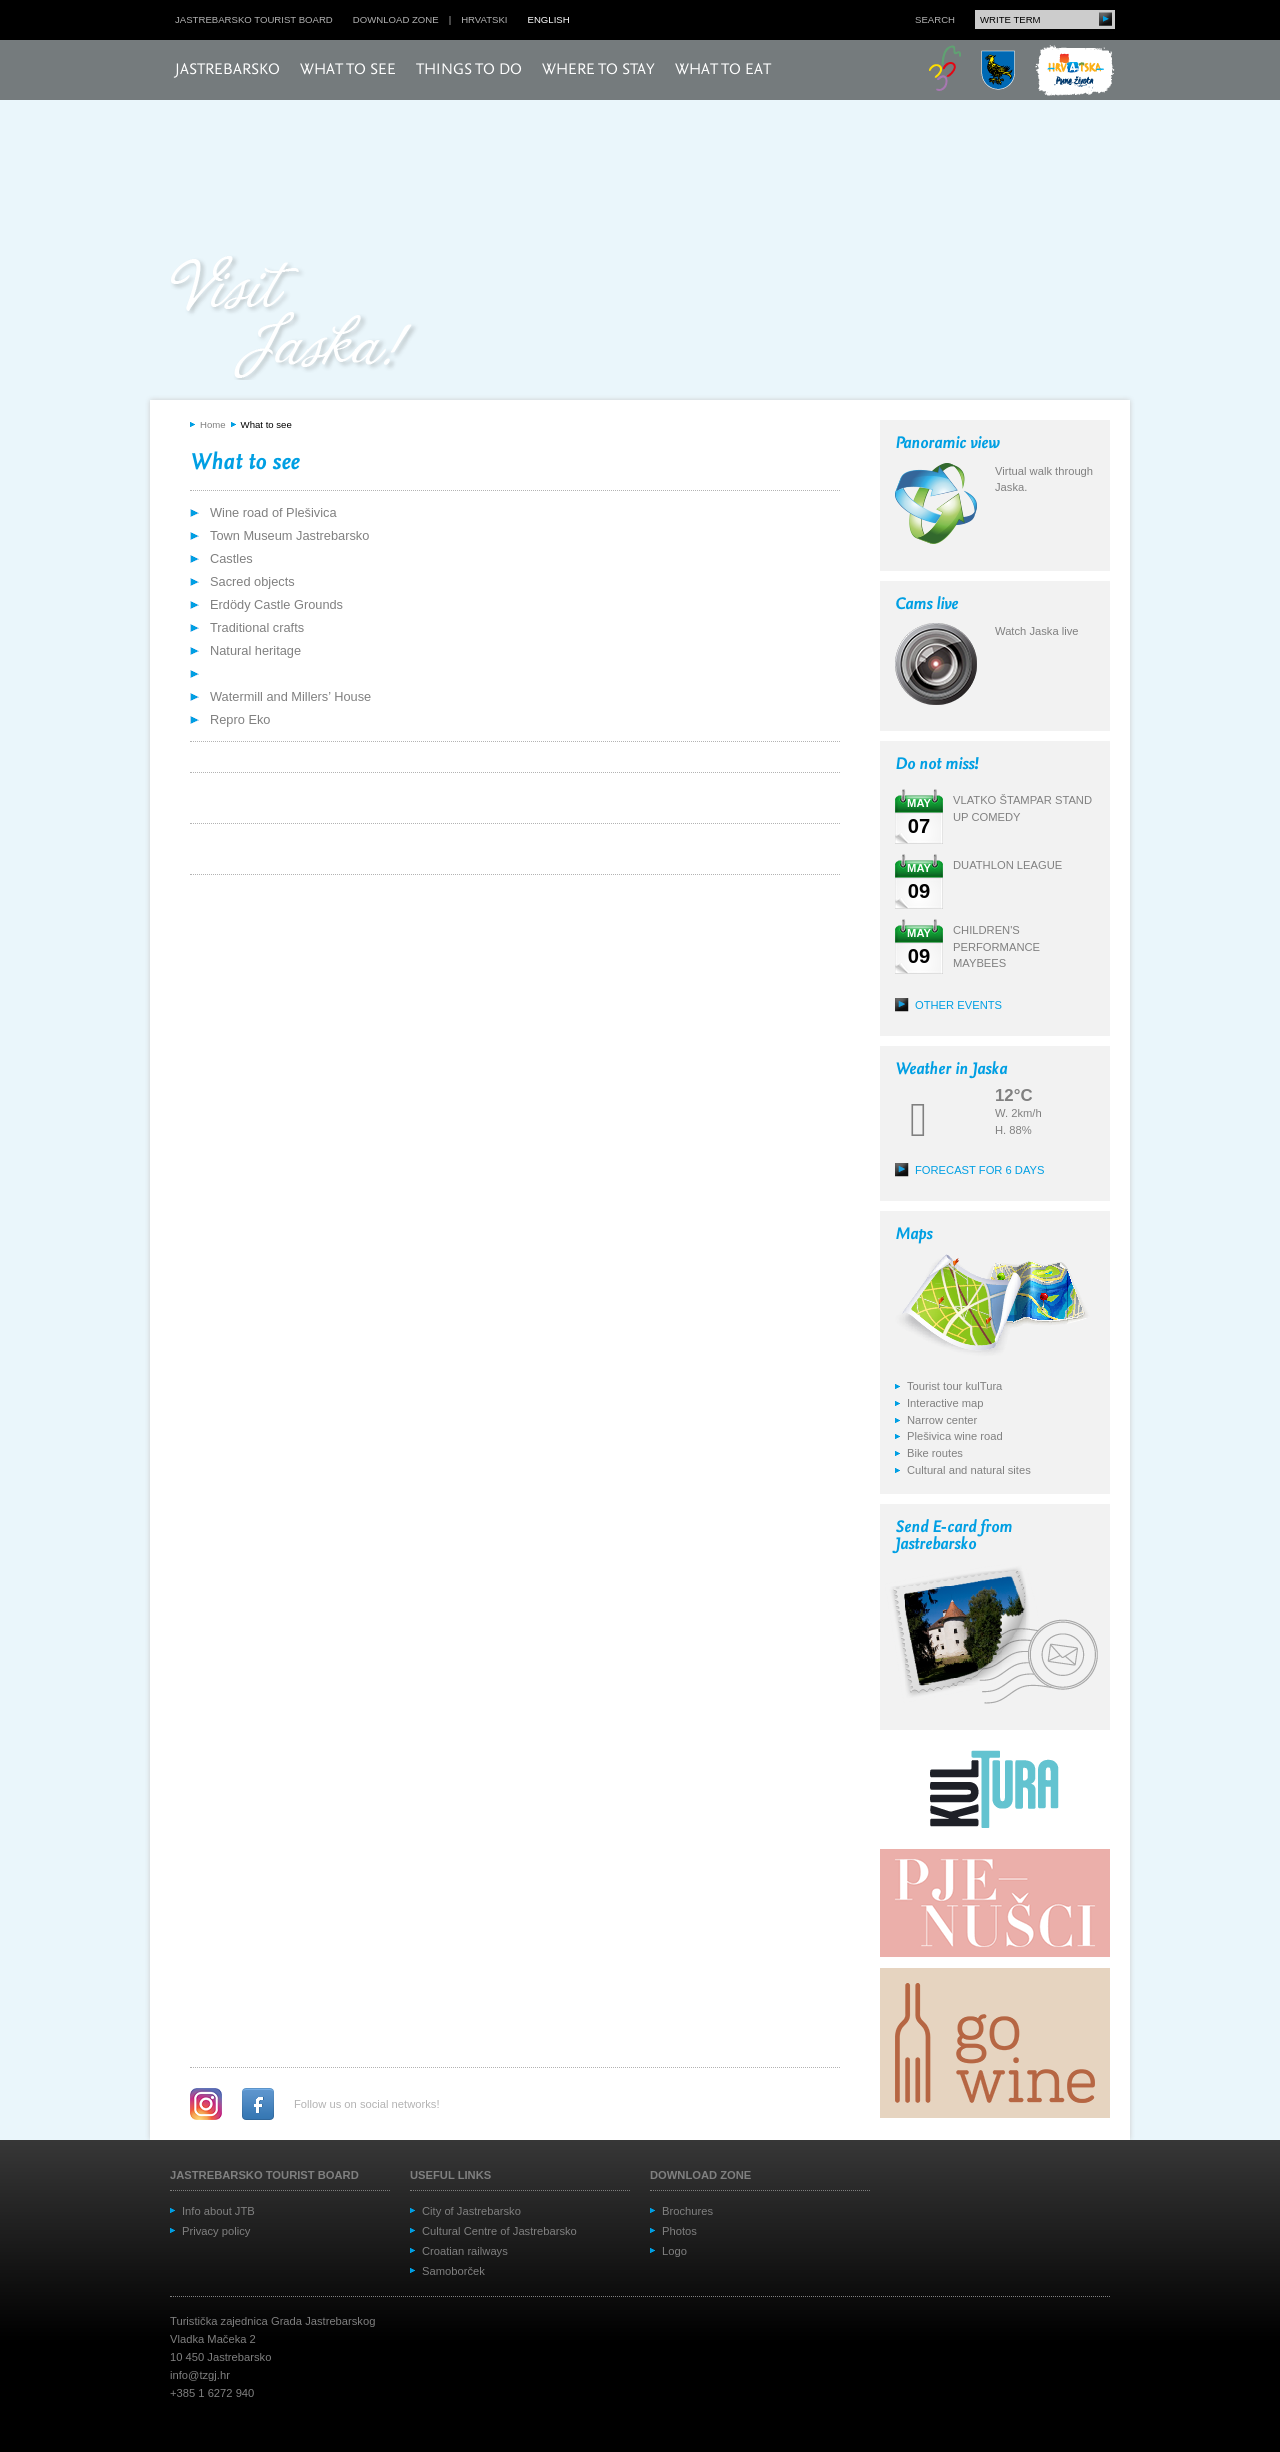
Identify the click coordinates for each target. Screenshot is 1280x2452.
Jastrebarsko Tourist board (254, 19)
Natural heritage (255, 650)
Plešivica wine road (955, 1436)
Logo (674, 2251)
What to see (348, 70)
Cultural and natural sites (969, 1470)
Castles (231, 558)
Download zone (396, 19)
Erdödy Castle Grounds (276, 604)
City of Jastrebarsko (471, 2211)
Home (213, 424)
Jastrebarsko (227, 70)
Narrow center (942, 1420)
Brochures (687, 2211)
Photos (679, 2231)
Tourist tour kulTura (954, 1386)
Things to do (469, 70)
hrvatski (484, 19)
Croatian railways (465, 2251)
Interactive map (945, 1403)
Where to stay (598, 70)
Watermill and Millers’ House (290, 696)
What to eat (723, 70)
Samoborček (453, 2271)
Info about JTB (218, 2211)
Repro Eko (240, 719)
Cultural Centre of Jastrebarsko (499, 2231)
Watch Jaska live (1037, 631)
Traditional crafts (257, 627)
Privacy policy (216, 2231)
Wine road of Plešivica (273, 512)
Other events (958, 1005)
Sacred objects (252, 581)
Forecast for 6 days (980, 1170)
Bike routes (935, 1453)
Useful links (450, 2175)
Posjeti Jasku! (295, 317)
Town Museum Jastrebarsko (289, 535)
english (549, 19)
